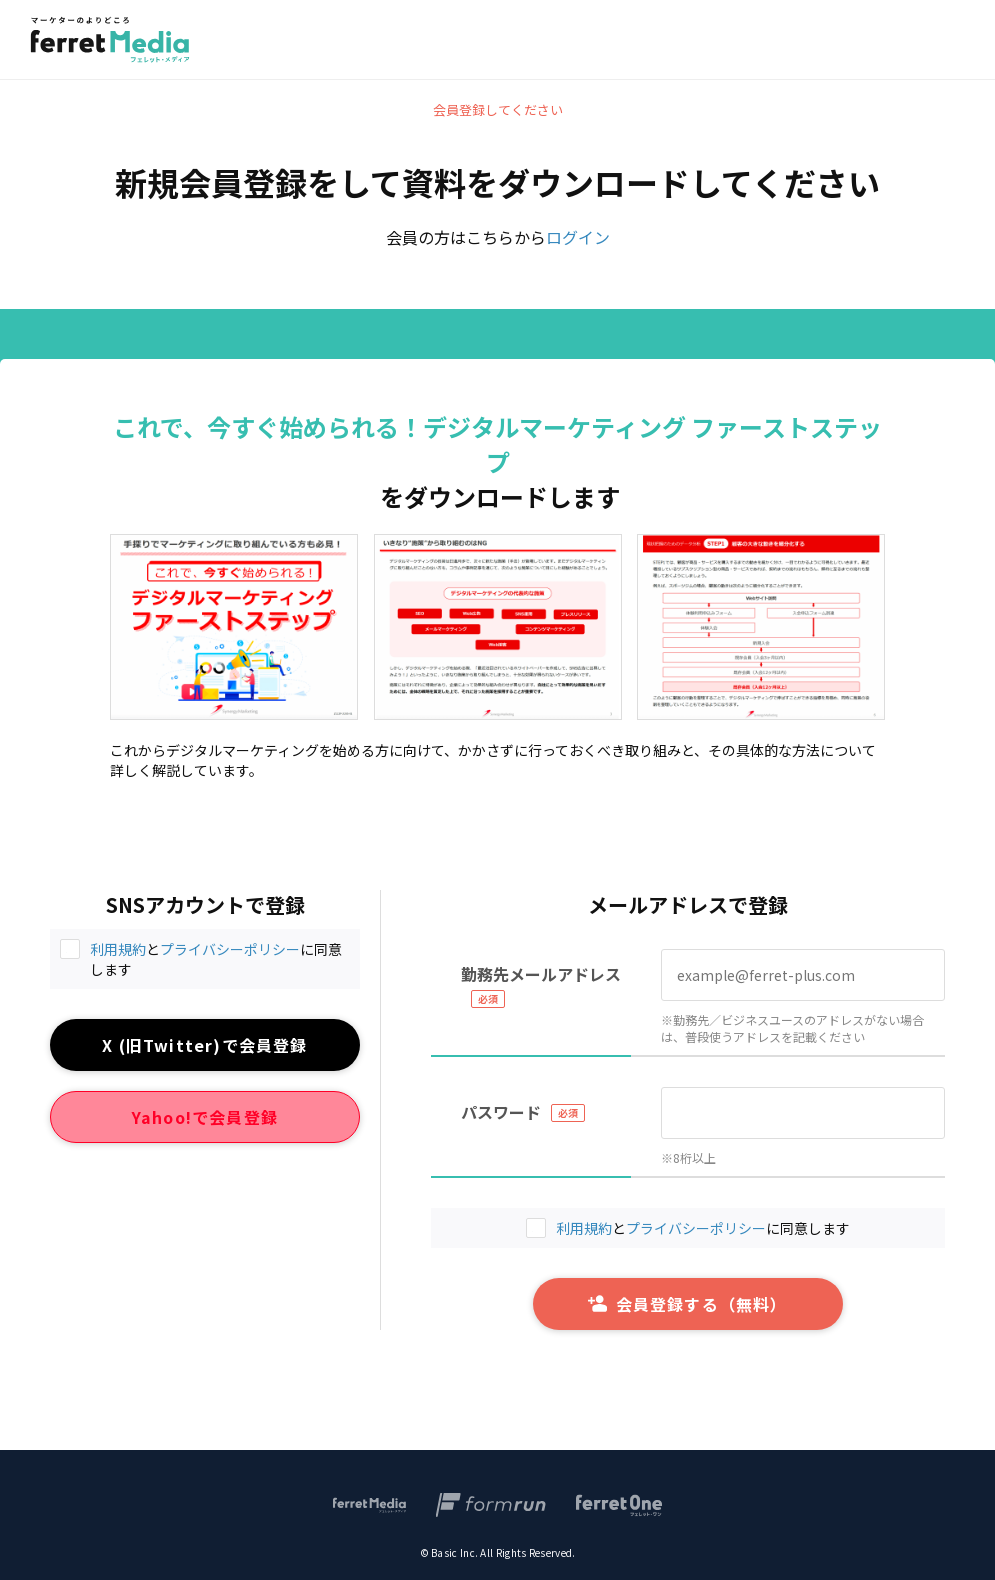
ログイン (578, 237)
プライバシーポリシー (230, 949)
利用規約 (118, 949)
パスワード (501, 1112)
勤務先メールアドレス (541, 974)
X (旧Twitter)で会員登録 (204, 1045)
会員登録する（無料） (687, 1304)
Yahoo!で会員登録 (205, 1117)
